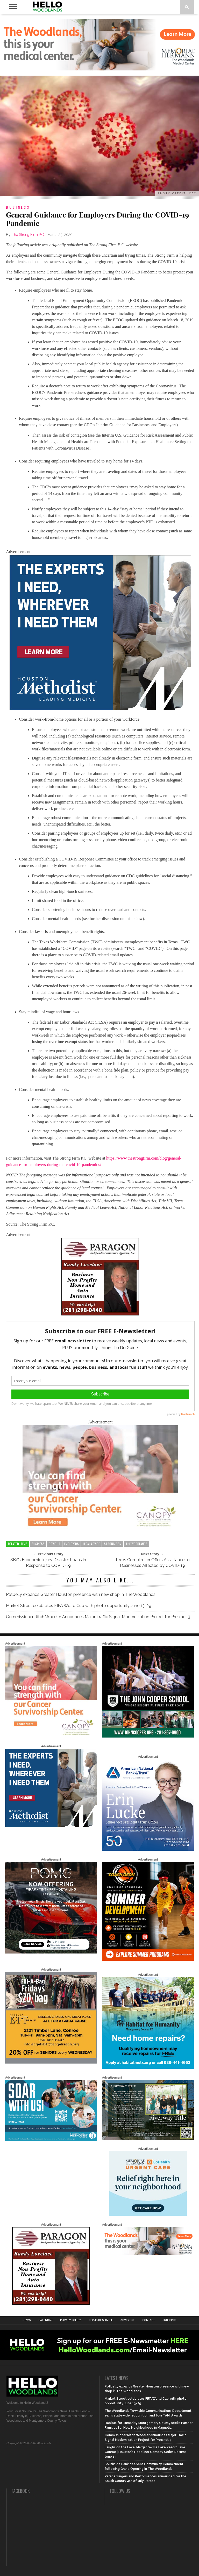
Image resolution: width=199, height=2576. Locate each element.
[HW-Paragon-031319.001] (100, 1314)
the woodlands (136, 1544)
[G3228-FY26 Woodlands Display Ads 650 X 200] (148, 2254)
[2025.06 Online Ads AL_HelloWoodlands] (51, 2062)
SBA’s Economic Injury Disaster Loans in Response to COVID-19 (48, 1562)
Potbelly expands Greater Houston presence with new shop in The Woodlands (80, 1594)
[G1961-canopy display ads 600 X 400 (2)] (100, 1527)
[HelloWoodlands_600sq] (148, 1736)
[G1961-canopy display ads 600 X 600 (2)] (51, 1736)
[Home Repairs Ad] (148, 2068)
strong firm (113, 1544)
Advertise (127, 2320)
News (27, 2320)
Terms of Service (101, 2320)
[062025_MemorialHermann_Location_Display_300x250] (148, 2215)
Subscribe (169, 2320)
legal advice (91, 1544)
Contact (148, 2320)
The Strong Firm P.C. (28, 235)
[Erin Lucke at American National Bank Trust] (148, 1849)
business (38, 1544)
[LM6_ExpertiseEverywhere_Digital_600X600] (100, 709)
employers (71, 1544)
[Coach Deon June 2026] (148, 1960)
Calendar (45, 2320)
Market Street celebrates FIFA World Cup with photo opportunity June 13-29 (78, 1605)
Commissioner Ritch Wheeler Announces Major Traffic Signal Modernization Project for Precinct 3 (98, 1616)
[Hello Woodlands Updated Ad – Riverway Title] (148, 2139)
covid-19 (54, 1544)
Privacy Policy (70, 2320)
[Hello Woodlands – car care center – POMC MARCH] (51, 1952)
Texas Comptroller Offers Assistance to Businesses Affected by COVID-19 (152, 1562)
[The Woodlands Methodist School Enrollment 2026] (51, 2140)
